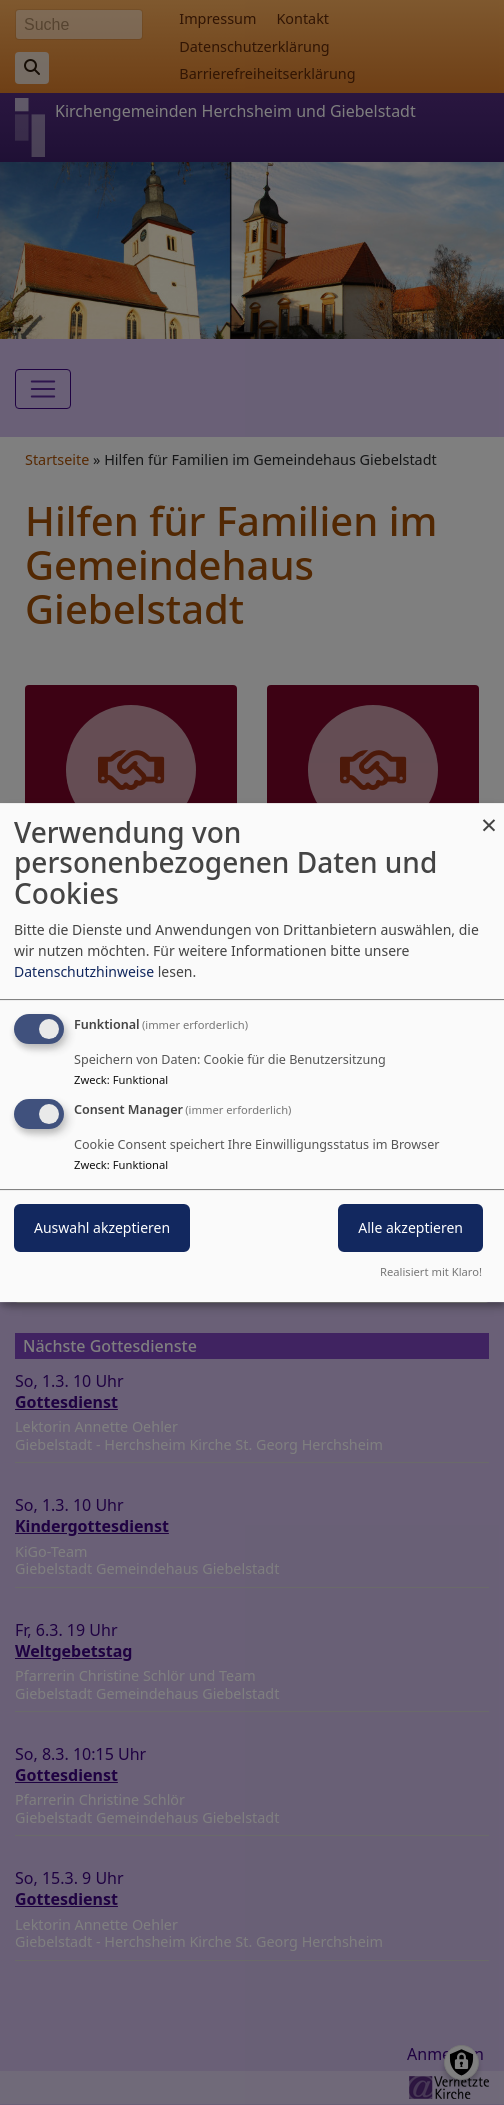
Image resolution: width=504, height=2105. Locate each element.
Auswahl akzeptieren (102, 1228)
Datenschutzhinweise (84, 971)
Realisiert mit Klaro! (431, 1271)
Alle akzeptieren (410, 1228)
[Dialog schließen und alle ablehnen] (489, 815)
